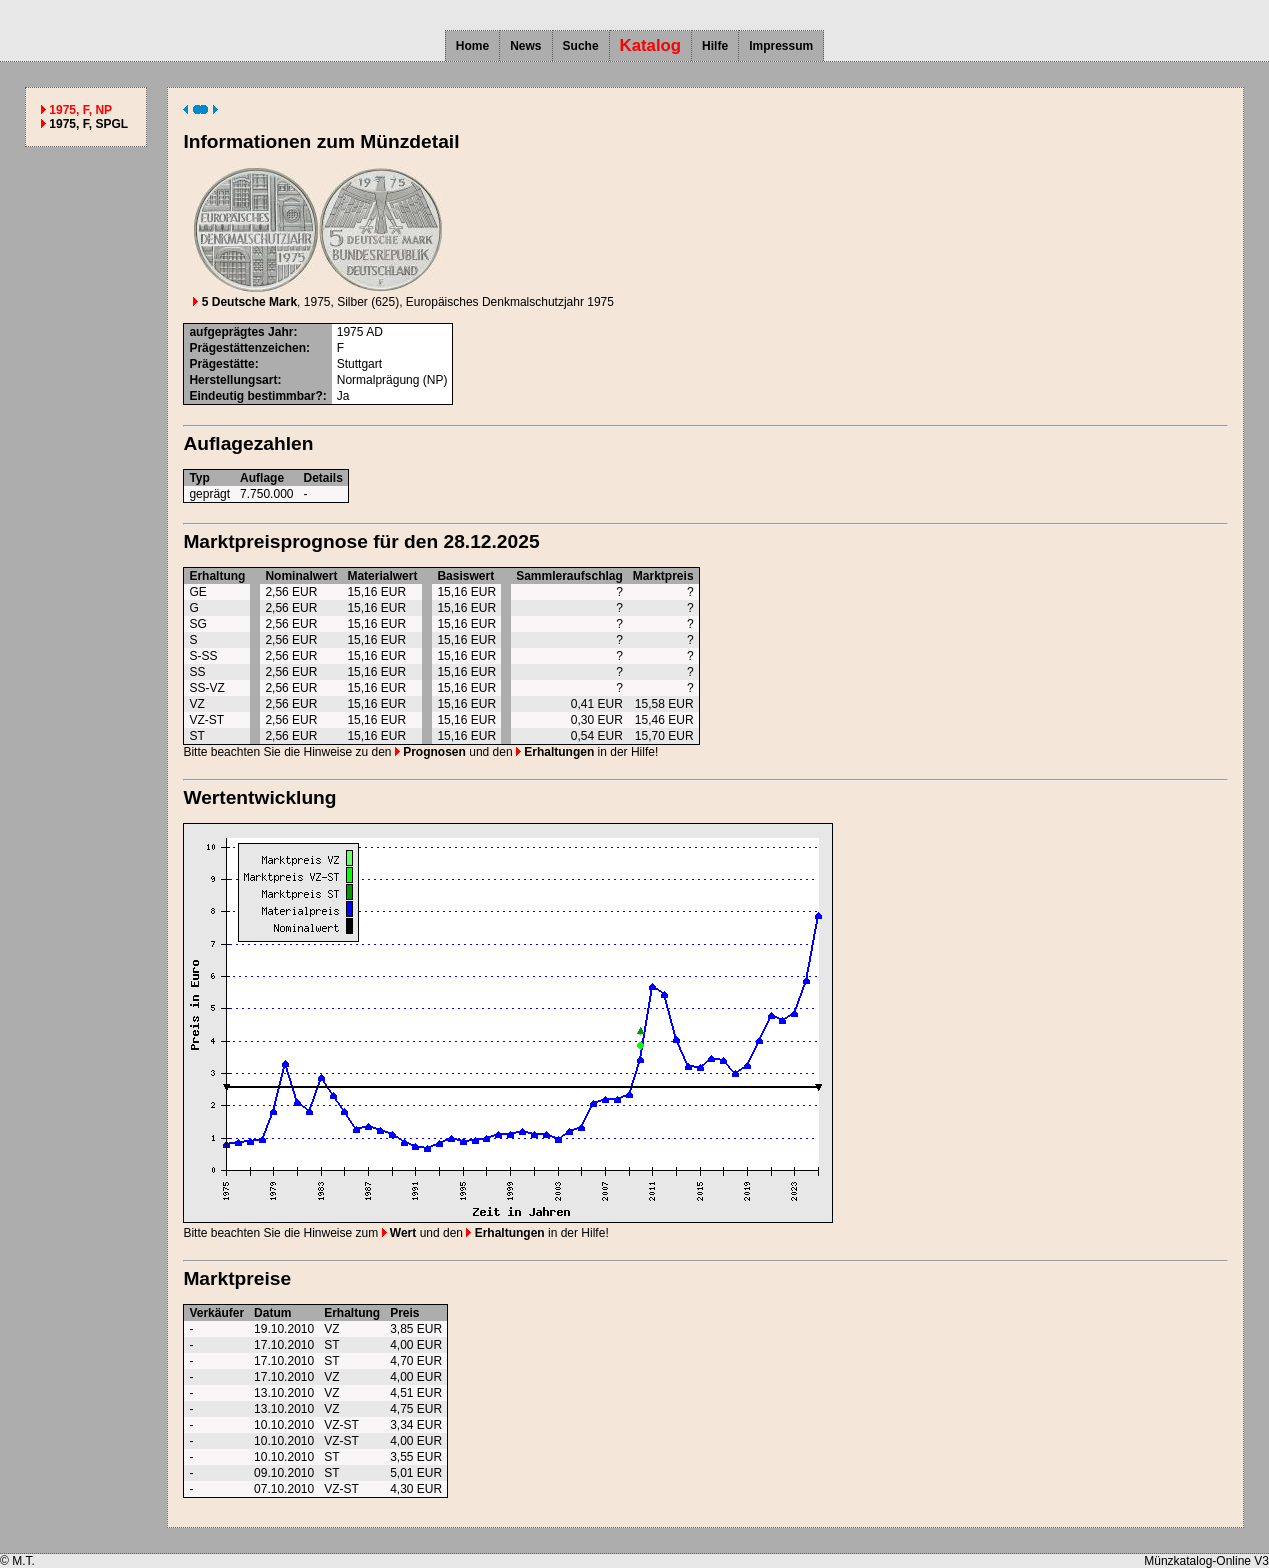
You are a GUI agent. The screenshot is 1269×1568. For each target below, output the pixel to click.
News (525, 46)
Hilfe (715, 46)
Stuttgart (359, 364)
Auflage (262, 478)
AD (374, 332)
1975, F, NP (80, 110)
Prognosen (430, 752)
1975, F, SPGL (88, 124)
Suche (581, 46)
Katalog (651, 45)
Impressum (781, 46)
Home (472, 46)
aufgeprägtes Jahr (241, 332)
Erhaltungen (555, 752)
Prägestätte (221, 364)
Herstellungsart (233, 380)
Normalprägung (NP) (392, 380)
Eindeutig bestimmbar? (255, 396)
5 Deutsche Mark (245, 302)
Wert (399, 1233)
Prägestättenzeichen (247, 348)
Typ (199, 478)
